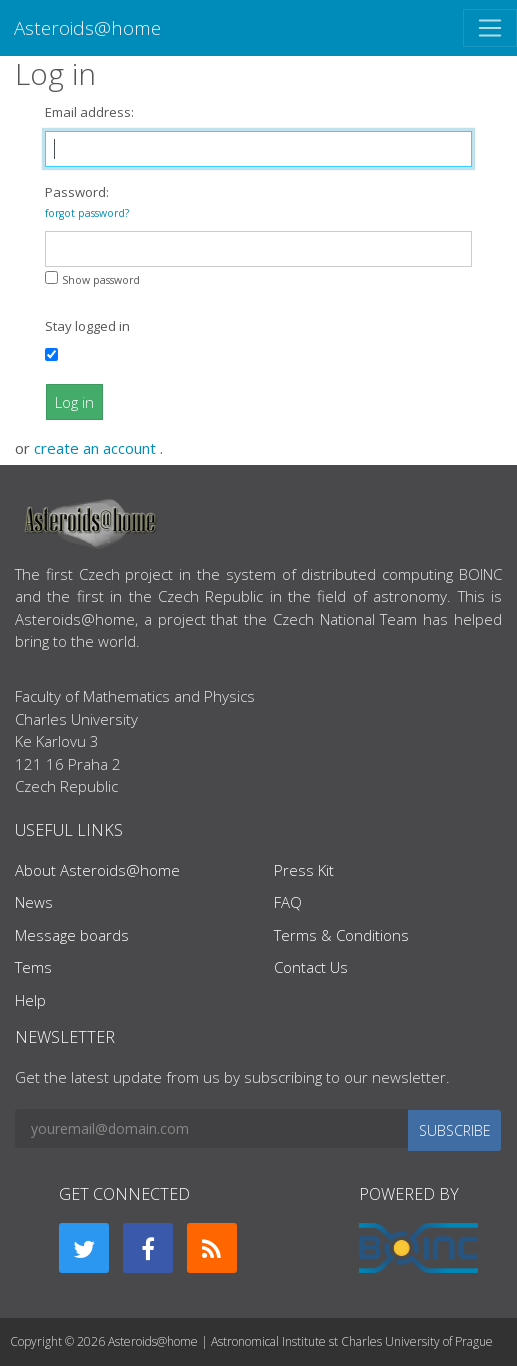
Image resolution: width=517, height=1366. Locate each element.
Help (30, 1000)
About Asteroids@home (97, 870)
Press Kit (304, 870)
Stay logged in (87, 326)
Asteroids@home (87, 27)
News (34, 902)
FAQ (288, 902)
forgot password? (87, 213)
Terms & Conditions (341, 935)
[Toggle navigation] (490, 28)
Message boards (72, 935)
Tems (33, 967)
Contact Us (311, 967)
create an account (97, 448)
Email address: (89, 112)
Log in (74, 402)
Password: (87, 201)
